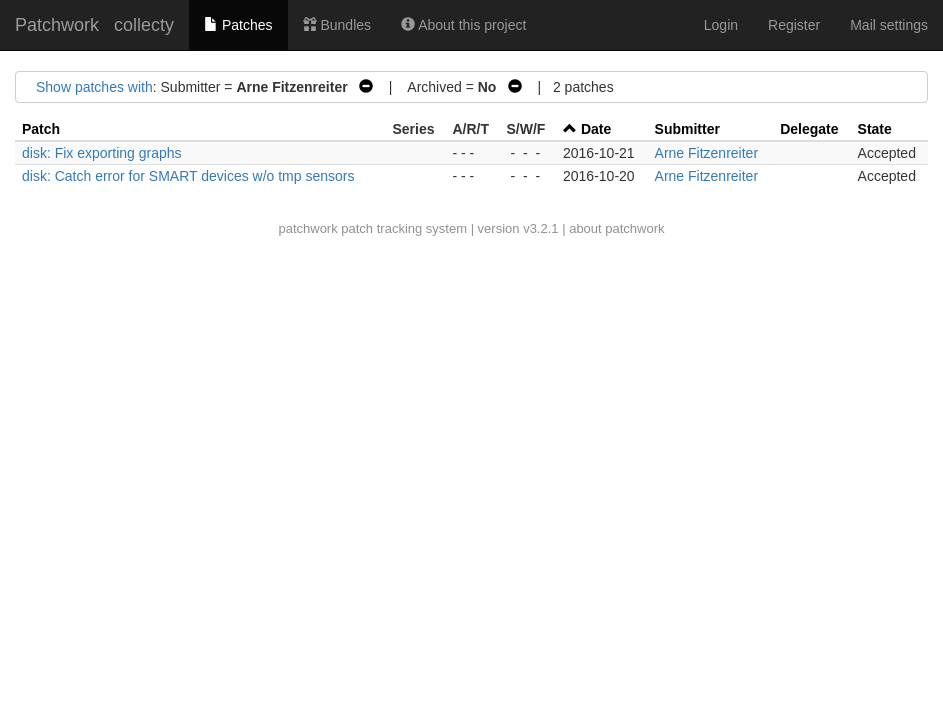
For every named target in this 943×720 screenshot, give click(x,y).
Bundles (337, 25)
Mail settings (889, 25)
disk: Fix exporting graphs (102, 153)
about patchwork (616, 228)
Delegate (809, 129)
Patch (41, 129)
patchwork (307, 228)
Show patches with (94, 87)
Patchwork (57, 25)
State (875, 129)
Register (794, 25)
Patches (238, 25)
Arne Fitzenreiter (706, 153)
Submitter (687, 129)
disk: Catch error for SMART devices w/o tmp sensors (188, 176)
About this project (463, 25)
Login (721, 25)
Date (596, 129)
